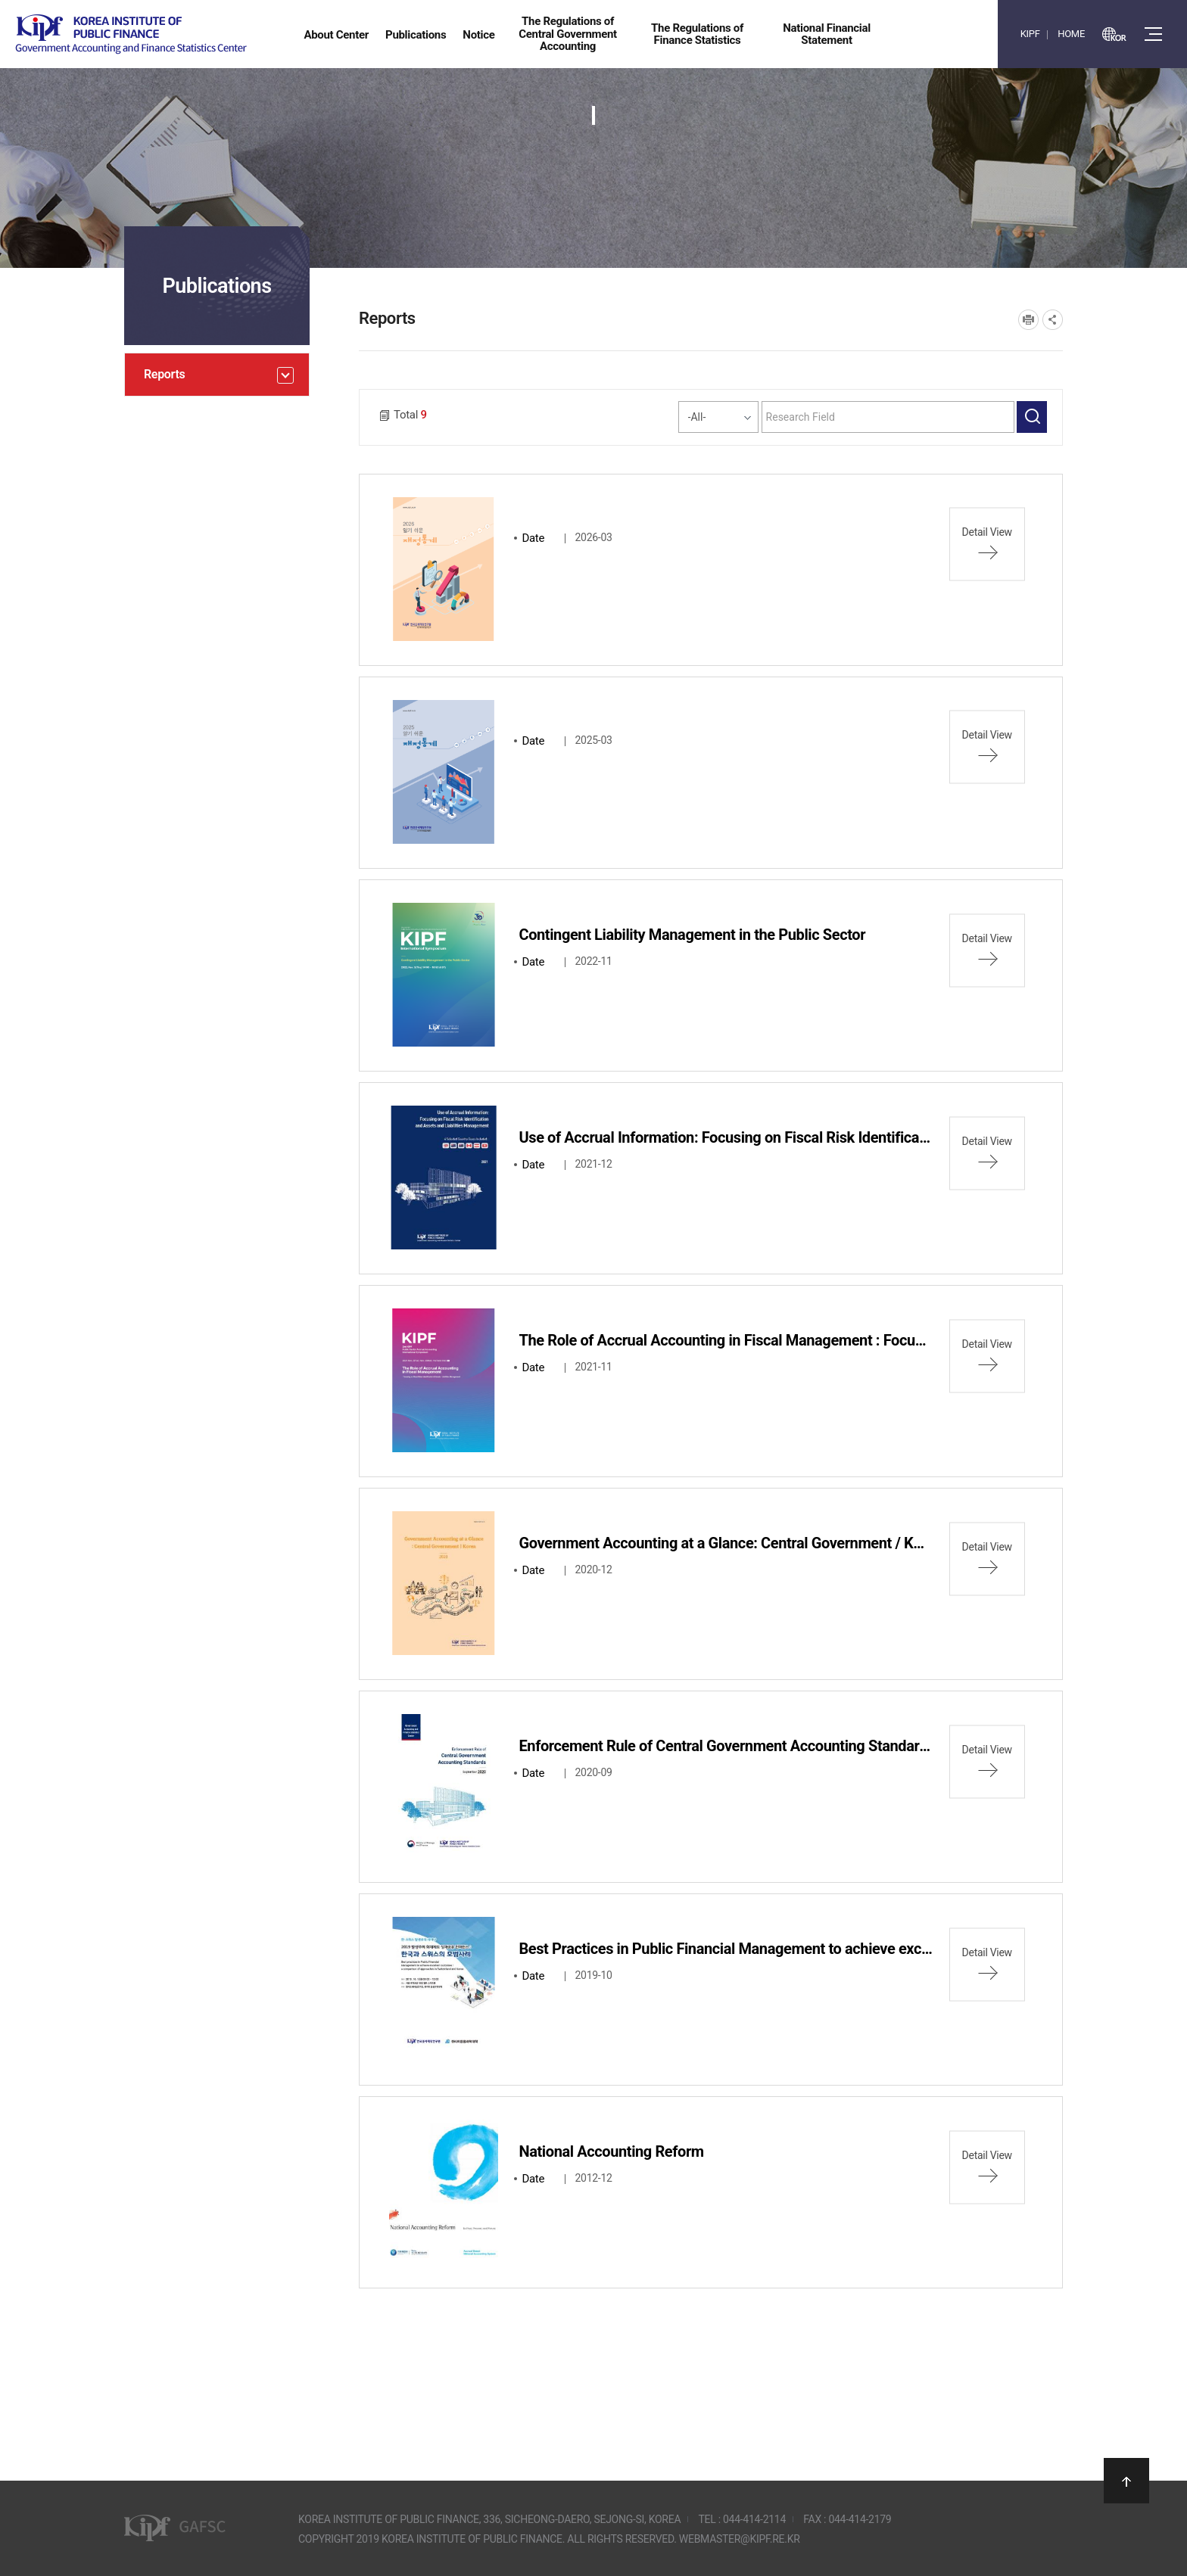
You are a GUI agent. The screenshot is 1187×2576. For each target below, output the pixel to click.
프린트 (1028, 320)
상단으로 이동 (1126, 2480)
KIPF (1030, 33)
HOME (1071, 33)
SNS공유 (1052, 320)
